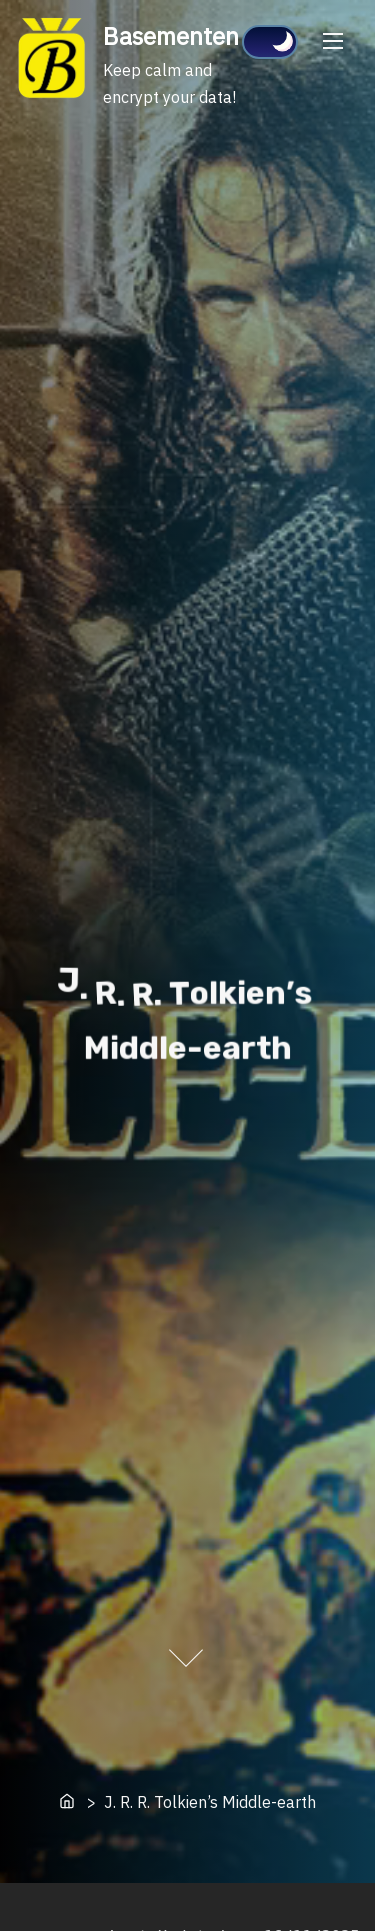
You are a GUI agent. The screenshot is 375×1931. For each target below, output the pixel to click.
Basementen (171, 36)
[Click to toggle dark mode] (270, 42)
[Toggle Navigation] (333, 40)
